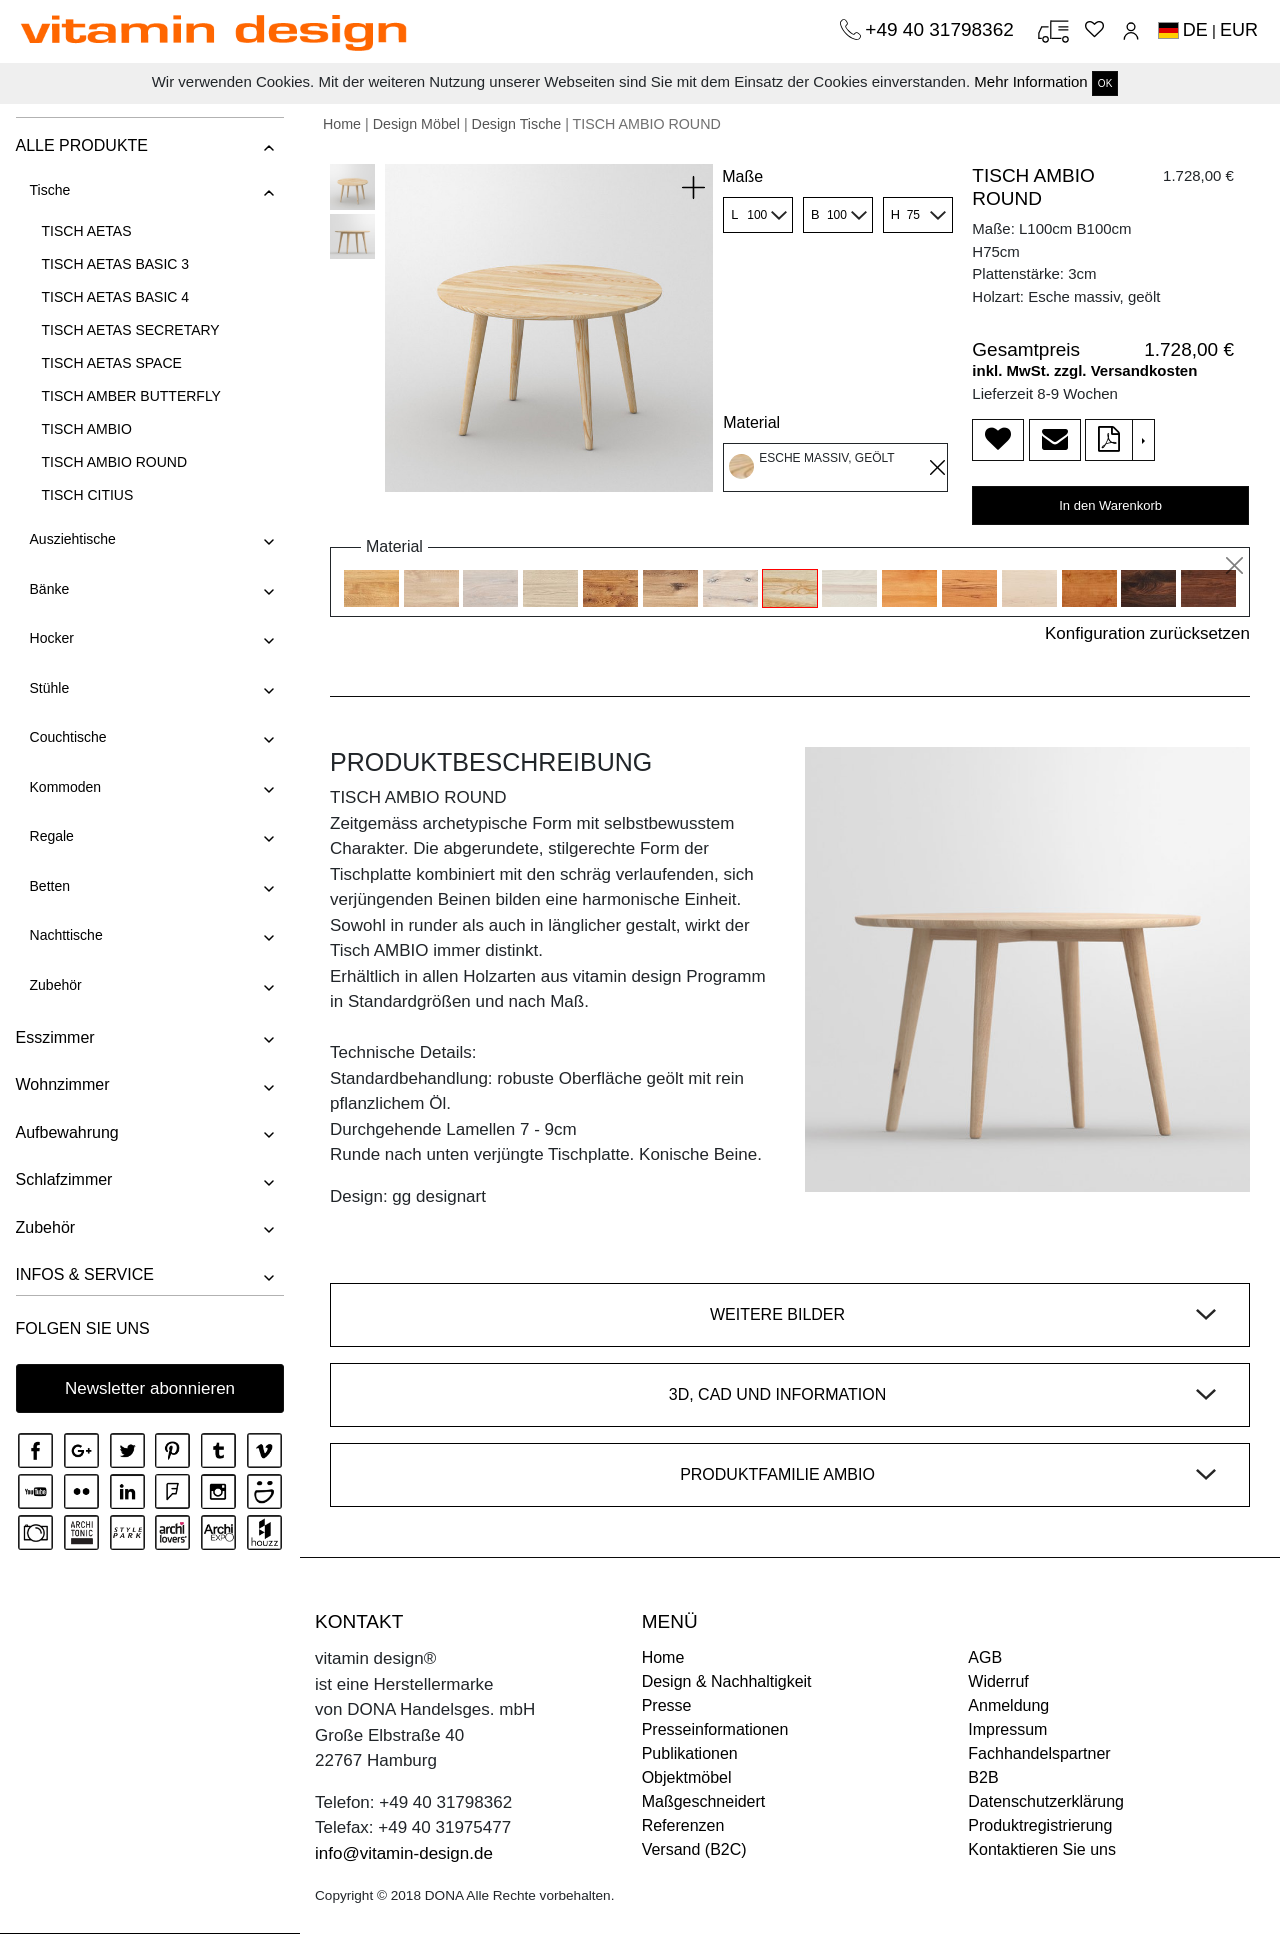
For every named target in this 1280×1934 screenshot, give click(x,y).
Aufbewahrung (66, 1132)
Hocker (51, 638)
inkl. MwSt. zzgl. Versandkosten (1084, 370)
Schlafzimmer (63, 1179)
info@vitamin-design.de (404, 1853)
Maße (742, 176)
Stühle (49, 688)
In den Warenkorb (1110, 505)
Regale (51, 836)
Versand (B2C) (694, 1849)
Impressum (1007, 1729)
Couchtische (67, 737)
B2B (983, 1777)
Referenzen (683, 1825)
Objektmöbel (687, 1777)
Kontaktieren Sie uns (1042, 1849)
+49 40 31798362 (942, 29)
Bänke (49, 589)
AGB (985, 1657)
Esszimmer (54, 1037)
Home (342, 124)
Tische (49, 190)
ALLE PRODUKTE (81, 145)
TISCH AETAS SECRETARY (130, 330)
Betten (49, 886)
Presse (667, 1705)
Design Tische (517, 124)
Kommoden (65, 787)
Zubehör (55, 985)
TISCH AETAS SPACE (111, 363)
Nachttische (65, 935)
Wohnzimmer (62, 1084)
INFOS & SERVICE (84, 1274)
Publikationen (690, 1753)
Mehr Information (1030, 81)
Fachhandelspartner (1039, 1753)
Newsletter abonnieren (150, 1388)
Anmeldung (1008, 1705)
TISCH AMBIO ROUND (113, 462)
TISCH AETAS (86, 231)
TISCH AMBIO (86, 429)
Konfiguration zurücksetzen (1147, 633)
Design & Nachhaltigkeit (727, 1681)
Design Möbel (416, 124)
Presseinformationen (715, 1729)
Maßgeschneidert (704, 1801)
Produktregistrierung (1040, 1825)
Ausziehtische (72, 539)
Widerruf (998, 1681)
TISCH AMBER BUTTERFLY (130, 396)
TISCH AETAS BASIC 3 (115, 264)
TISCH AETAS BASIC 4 (115, 297)
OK (1105, 83)
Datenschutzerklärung (1046, 1801)
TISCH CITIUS (87, 495)
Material (751, 422)
